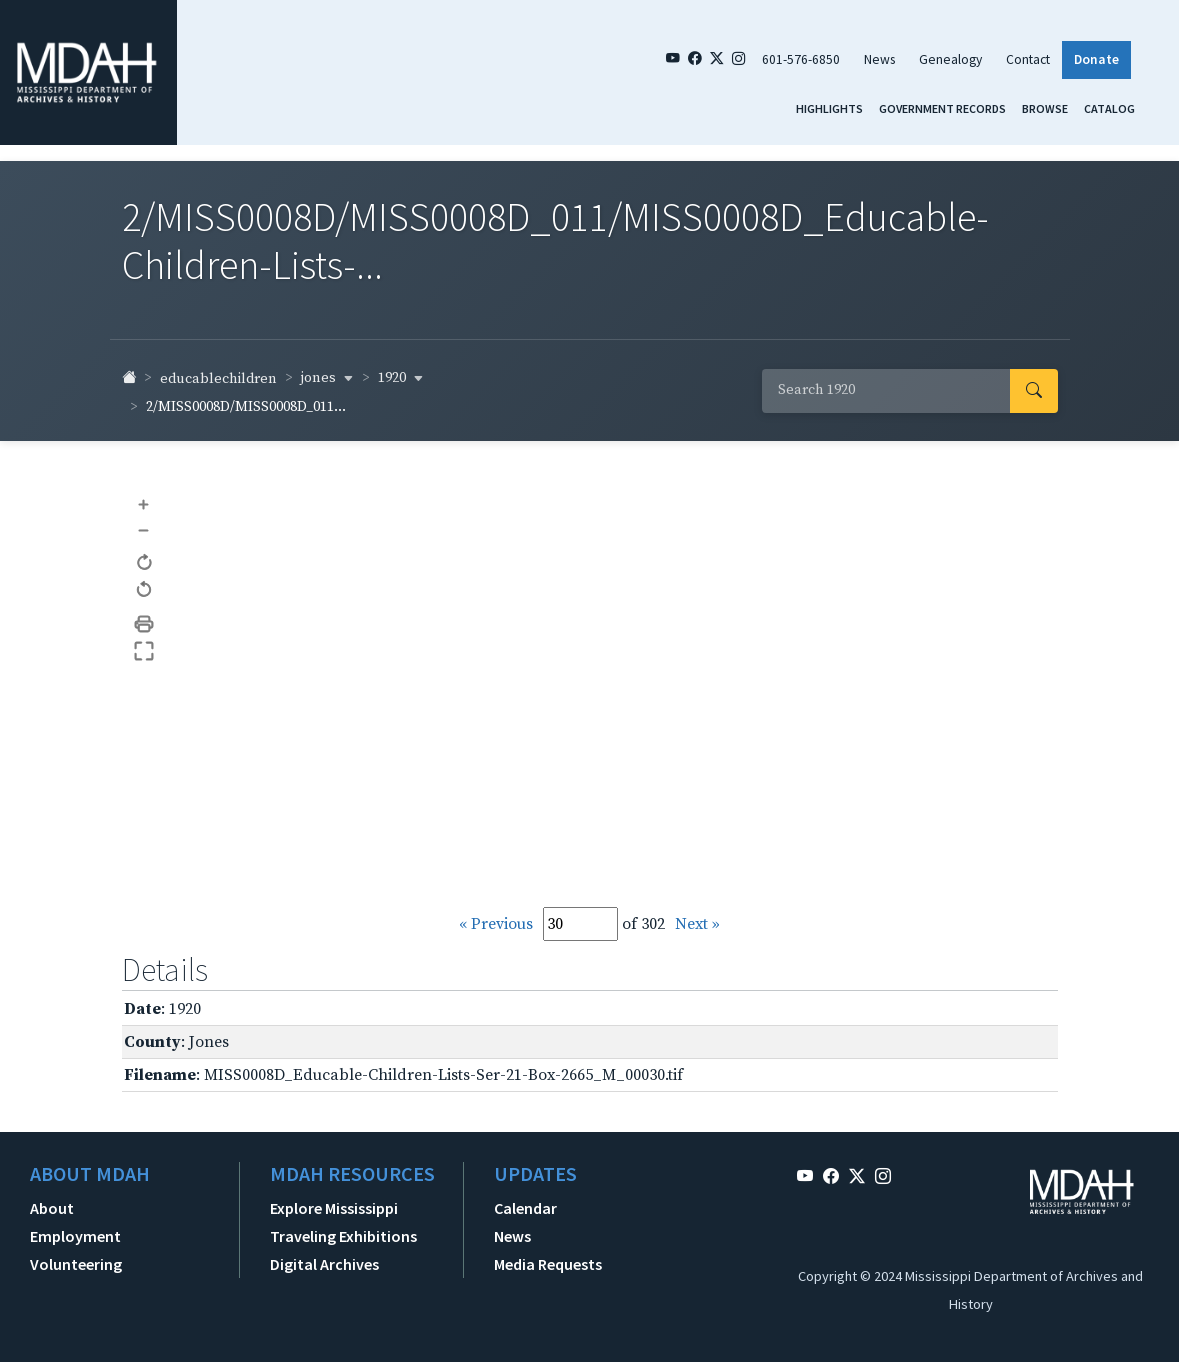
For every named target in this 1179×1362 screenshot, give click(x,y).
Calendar (525, 1208)
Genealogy (950, 59)
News (879, 59)
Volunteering (76, 1264)
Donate (1096, 59)
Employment (75, 1236)
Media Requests (548, 1264)
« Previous (496, 924)
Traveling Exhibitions (343, 1236)
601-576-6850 (801, 59)
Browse (1045, 108)
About (52, 1208)
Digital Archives (324, 1264)
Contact (1028, 59)
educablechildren (218, 379)
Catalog (1109, 108)
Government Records (942, 108)
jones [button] (327, 378)
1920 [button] (401, 378)
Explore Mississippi (334, 1208)
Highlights (829, 108)
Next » (697, 924)
